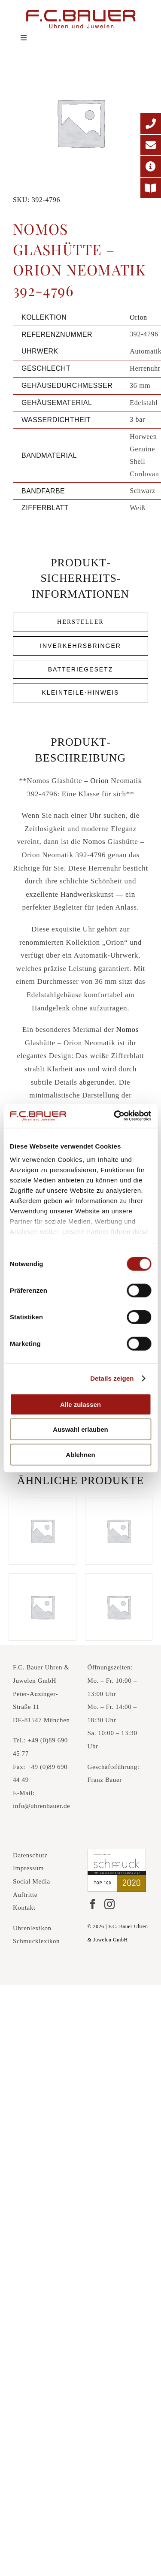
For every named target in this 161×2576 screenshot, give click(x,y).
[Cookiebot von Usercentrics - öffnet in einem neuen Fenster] (114, 1116)
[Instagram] (109, 1904)
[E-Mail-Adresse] (150, 145)
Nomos (94, 842)
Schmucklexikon (36, 1941)
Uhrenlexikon (32, 1928)
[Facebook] (93, 1904)
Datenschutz (30, 1855)
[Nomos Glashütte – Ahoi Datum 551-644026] (118, 1607)
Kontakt (24, 1907)
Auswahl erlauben (80, 1429)
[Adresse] (150, 166)
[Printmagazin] (150, 188)
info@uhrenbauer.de (41, 1805)
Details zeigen (112, 1378)
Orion (138, 317)
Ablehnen (80, 1454)
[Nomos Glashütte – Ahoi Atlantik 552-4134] (118, 1530)
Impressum (28, 1868)
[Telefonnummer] (150, 123)
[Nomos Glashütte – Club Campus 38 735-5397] (42, 1530)
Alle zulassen (80, 1404)
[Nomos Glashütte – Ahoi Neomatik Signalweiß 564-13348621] (42, 1607)
